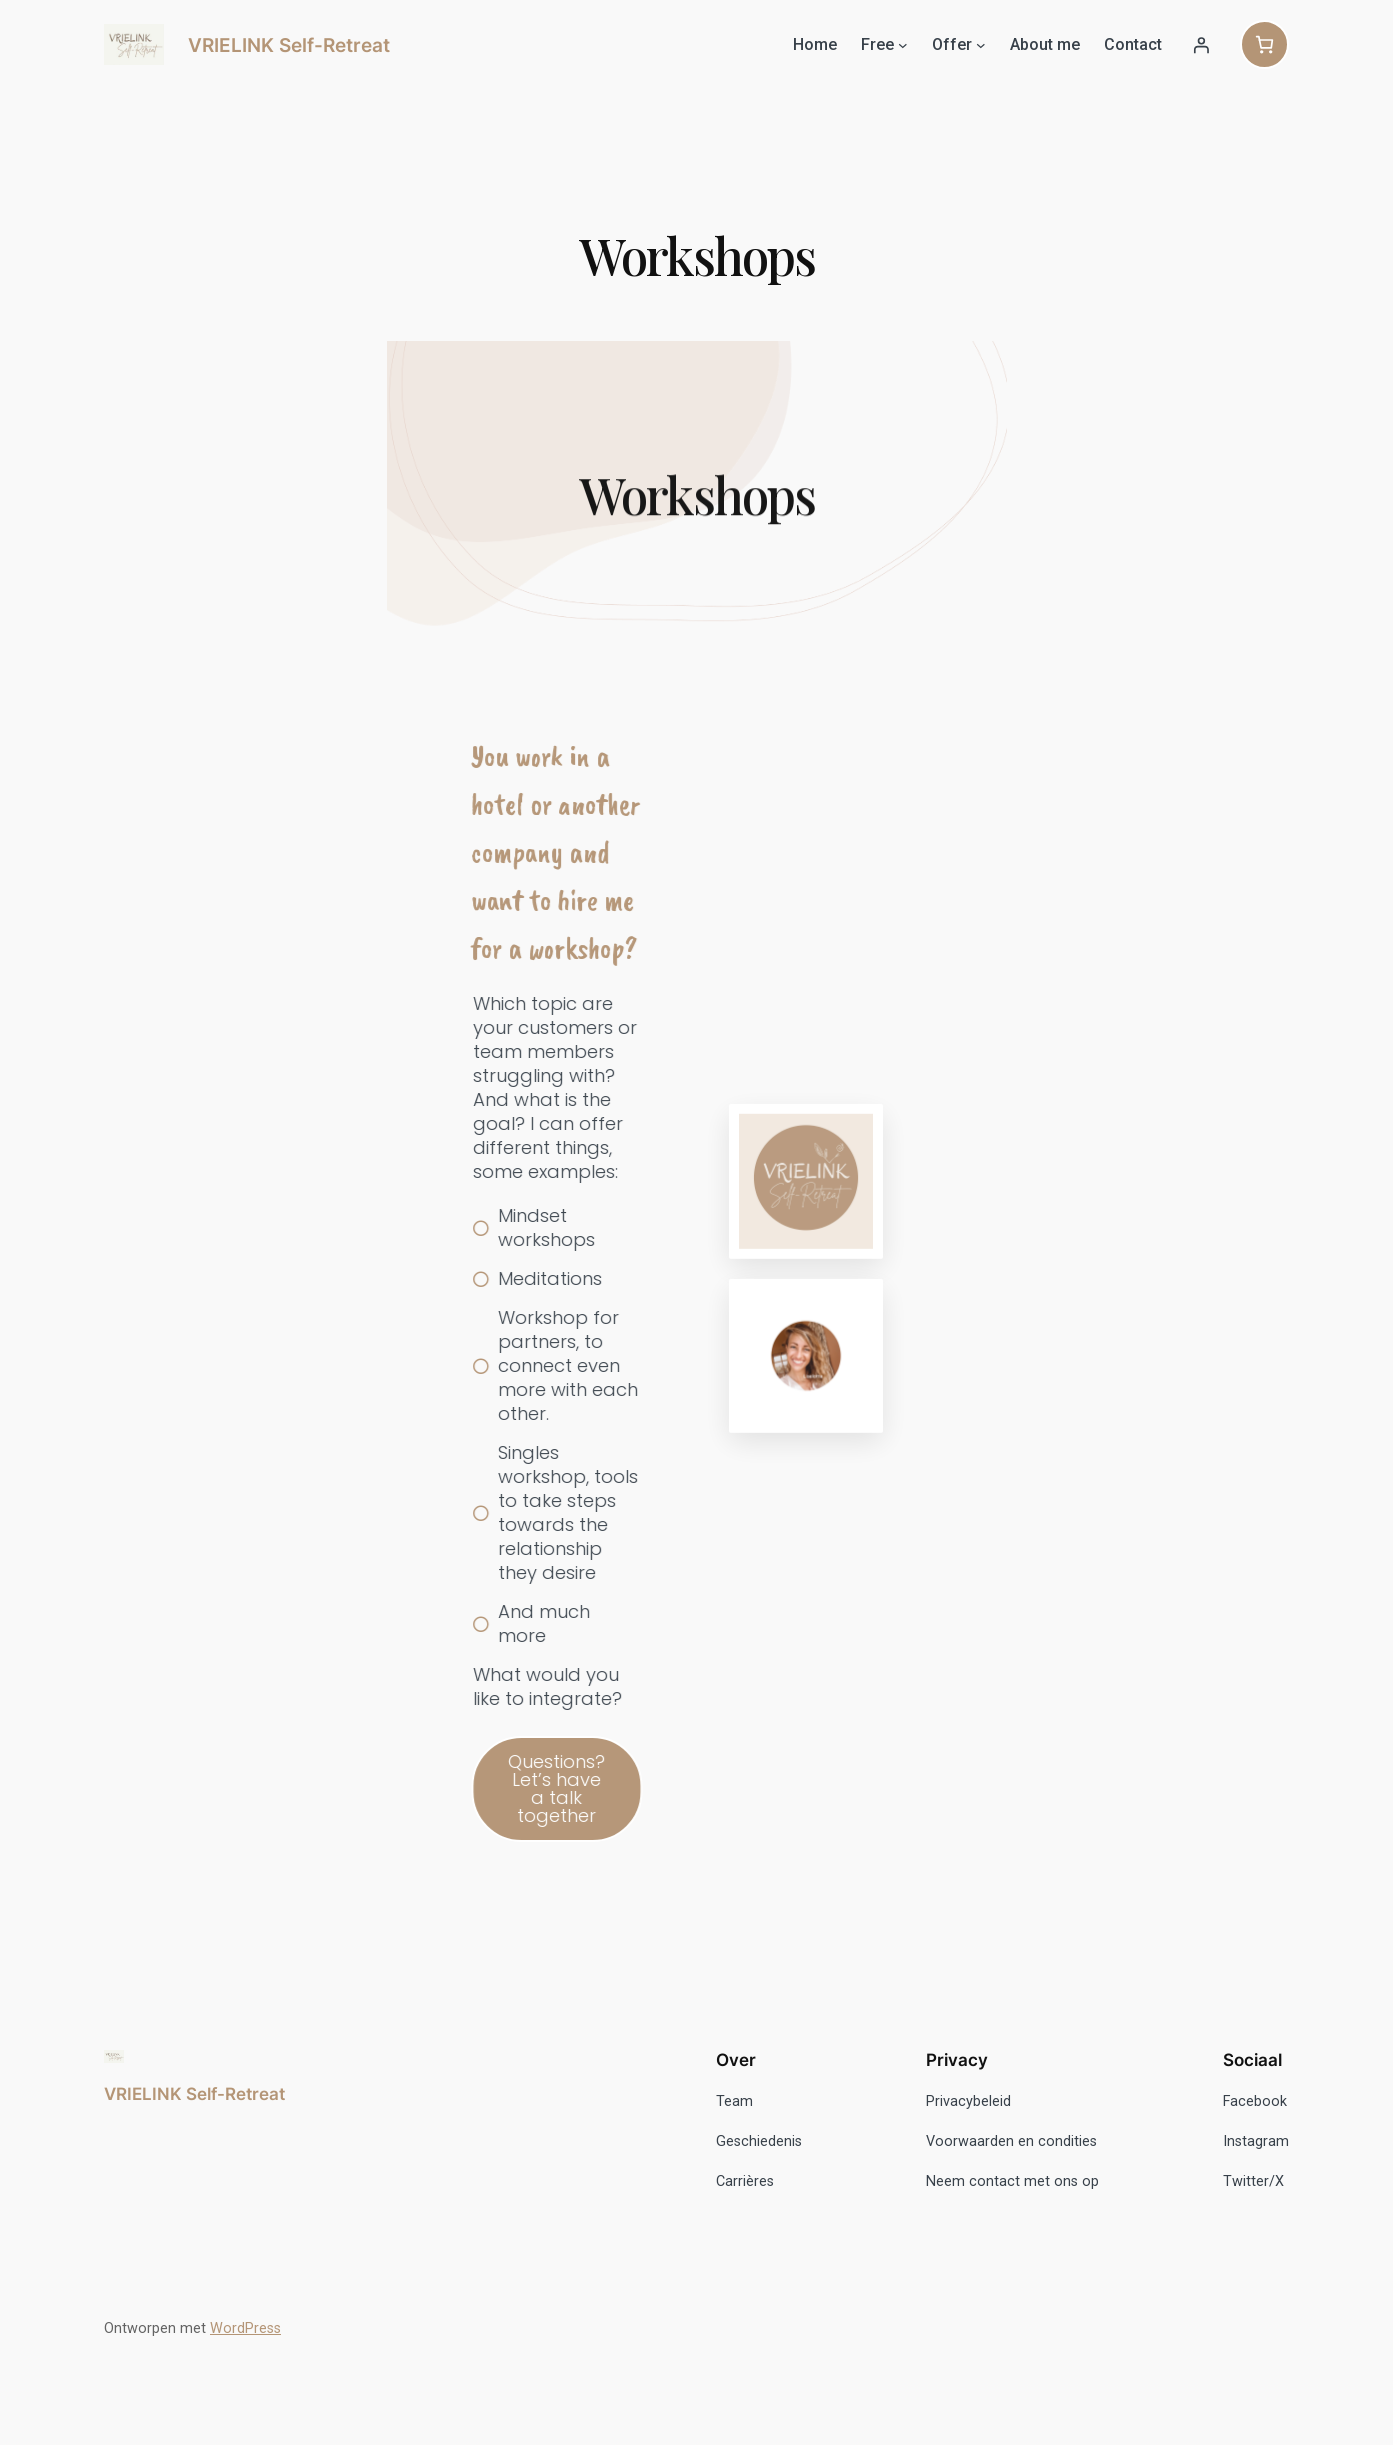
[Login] (1201, 45)
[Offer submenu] (981, 45)
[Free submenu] (903, 45)
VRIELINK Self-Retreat (289, 45)
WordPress (245, 2328)
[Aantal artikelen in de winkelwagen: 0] (1264, 44)
